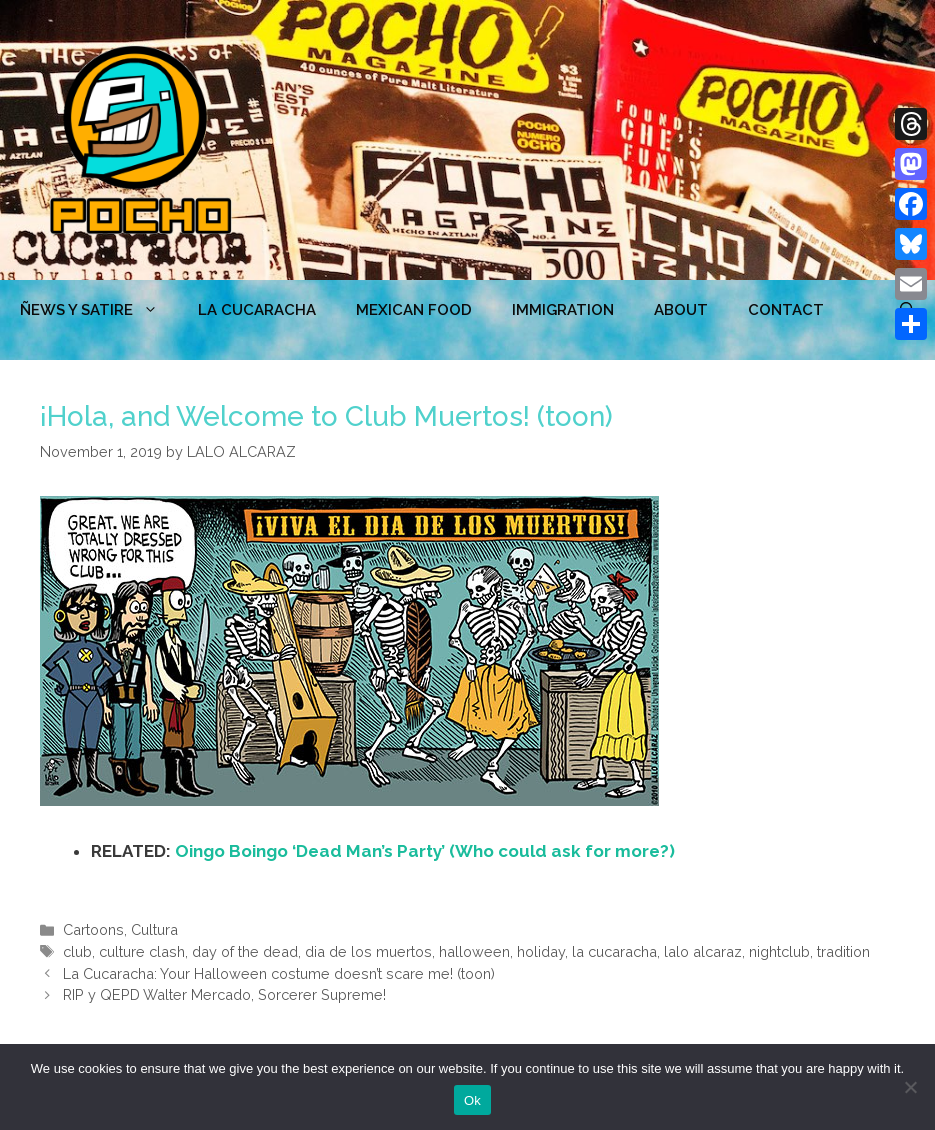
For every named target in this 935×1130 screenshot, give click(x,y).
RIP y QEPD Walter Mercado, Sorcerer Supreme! (224, 994)
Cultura (154, 929)
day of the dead (245, 951)
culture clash (142, 951)
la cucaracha (614, 951)
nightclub (779, 951)
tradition (843, 951)
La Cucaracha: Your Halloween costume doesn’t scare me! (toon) (279, 973)
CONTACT (786, 310)
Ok (472, 1100)
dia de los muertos (368, 951)
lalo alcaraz (703, 951)
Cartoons (93, 929)
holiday (541, 951)
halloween (474, 951)
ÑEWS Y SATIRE (99, 310)
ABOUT (681, 310)
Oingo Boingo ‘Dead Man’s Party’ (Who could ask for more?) (425, 851)
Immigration (563, 310)
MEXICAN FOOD (414, 310)
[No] (910, 1087)
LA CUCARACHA (257, 310)
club (77, 951)
